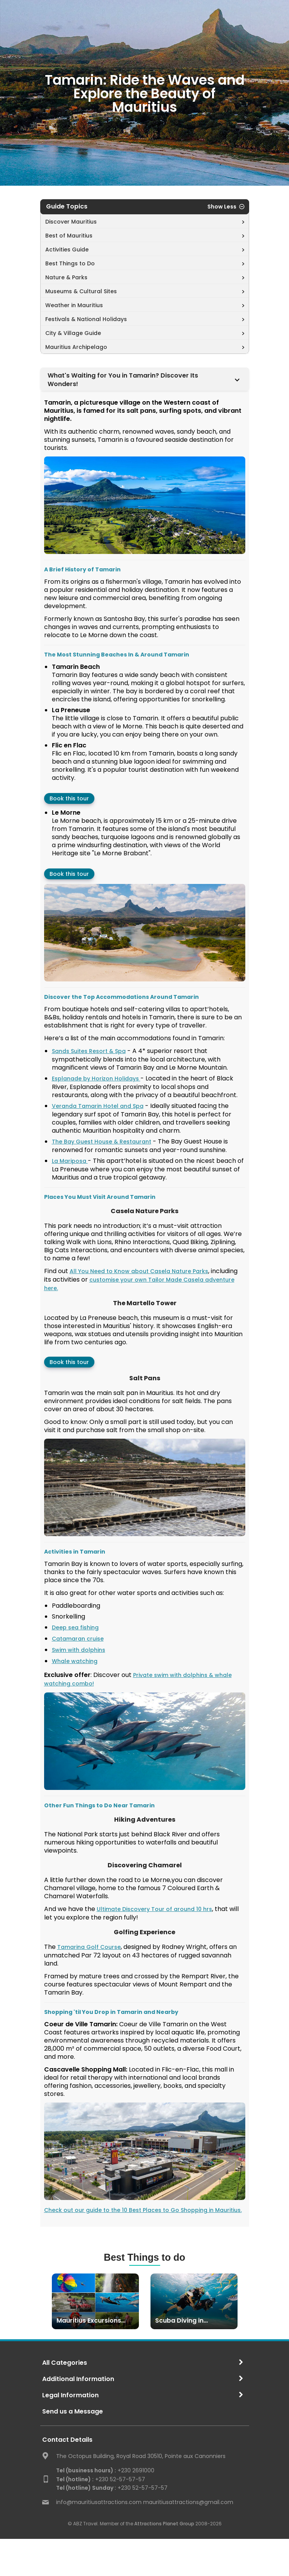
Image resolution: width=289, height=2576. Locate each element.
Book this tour (69, 798)
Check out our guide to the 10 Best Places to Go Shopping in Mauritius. (143, 2210)
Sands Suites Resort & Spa (89, 1051)
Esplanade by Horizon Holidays (96, 1078)
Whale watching (74, 1661)
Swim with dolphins (78, 1650)
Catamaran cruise (78, 1639)
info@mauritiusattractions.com (99, 2502)
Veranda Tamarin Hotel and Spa (98, 1106)
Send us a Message (72, 2411)
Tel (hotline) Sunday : (86, 2488)
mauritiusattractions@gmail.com (188, 2502)
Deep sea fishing (75, 1627)
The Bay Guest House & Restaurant (101, 1141)
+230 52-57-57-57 (100, 2479)
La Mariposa (70, 1161)
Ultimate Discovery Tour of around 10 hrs (154, 1909)
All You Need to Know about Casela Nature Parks (139, 1271)
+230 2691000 (105, 2470)
